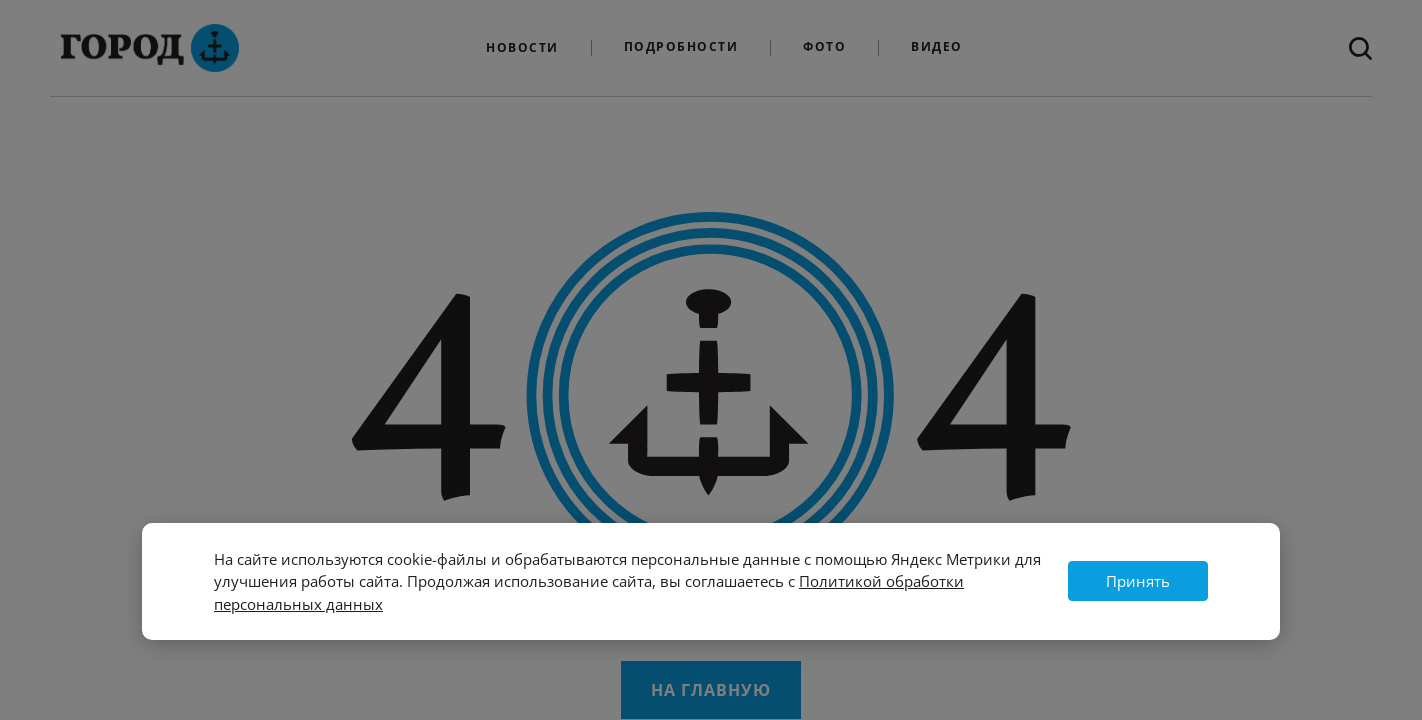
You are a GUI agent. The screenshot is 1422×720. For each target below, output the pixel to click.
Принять (1138, 581)
